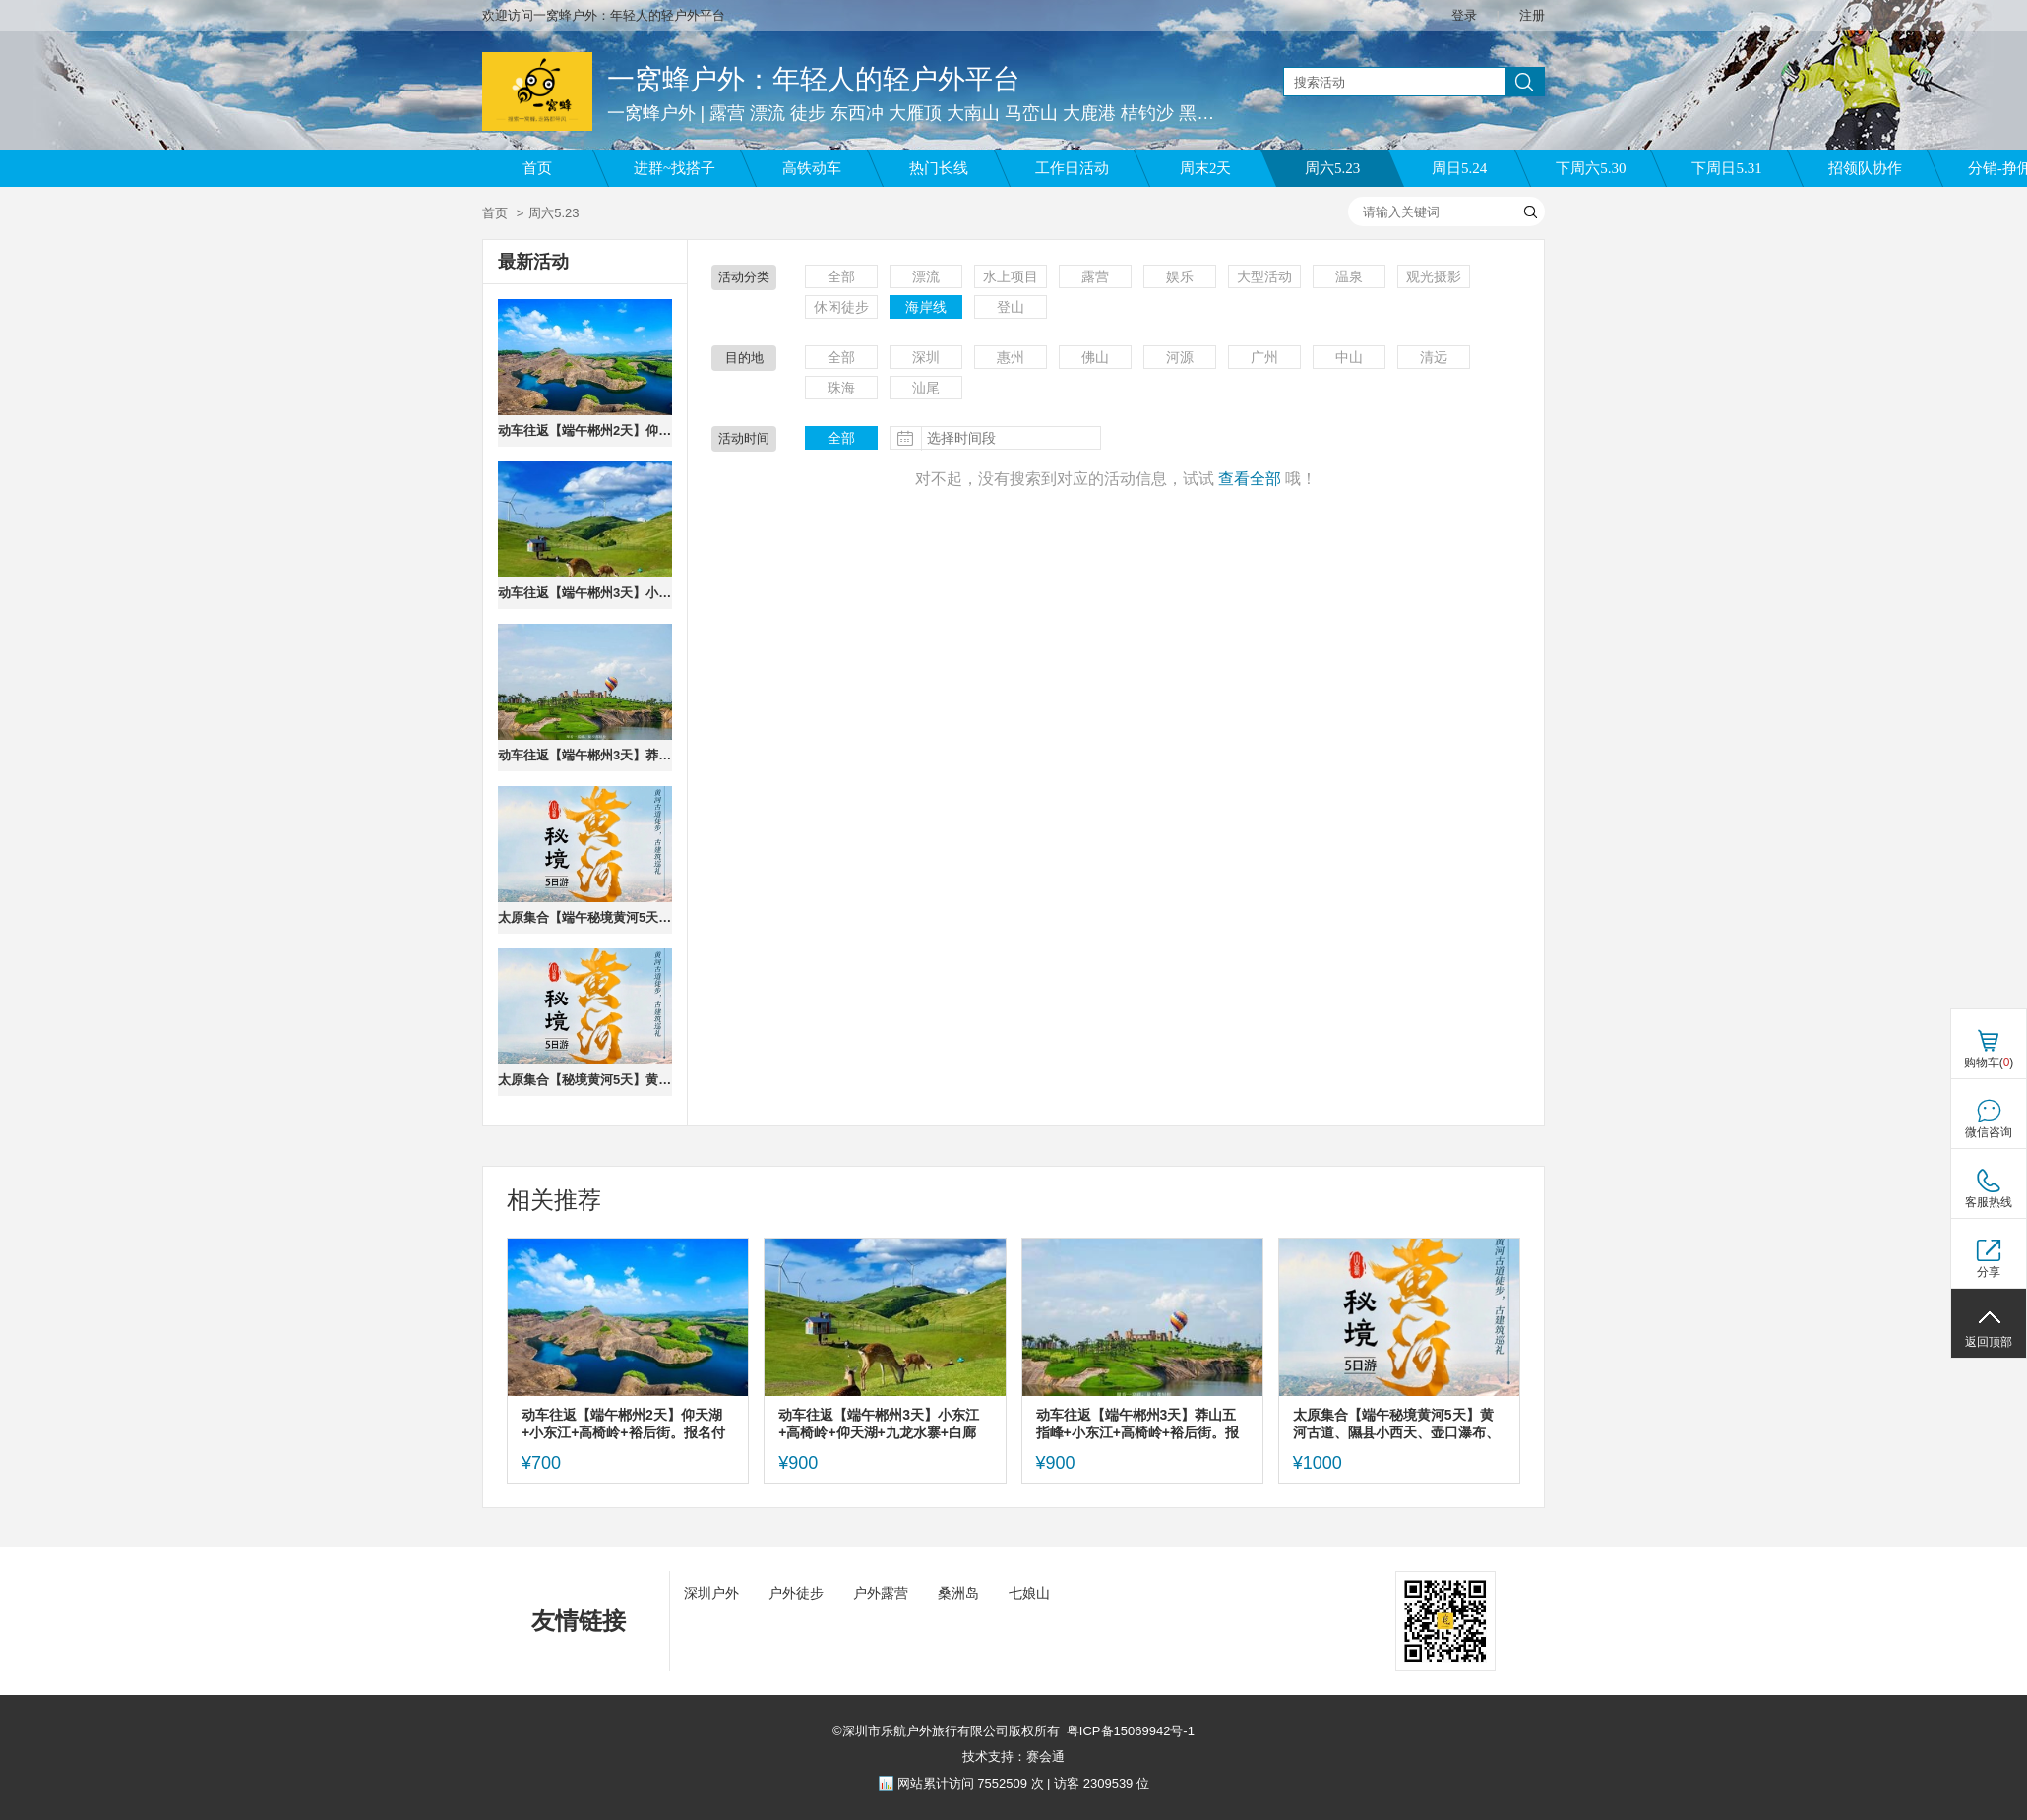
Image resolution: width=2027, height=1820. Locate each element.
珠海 (841, 387)
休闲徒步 (841, 307)
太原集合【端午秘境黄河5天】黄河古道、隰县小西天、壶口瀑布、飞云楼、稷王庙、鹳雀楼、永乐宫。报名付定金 (585, 917)
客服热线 (1988, 1202)
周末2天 (1206, 168)
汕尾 (926, 387)
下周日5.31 (1726, 168)
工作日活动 (1072, 168)
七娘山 (1029, 1593)
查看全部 (1249, 478)
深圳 (926, 357)
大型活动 (1264, 276)
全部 (841, 276)
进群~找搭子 (674, 168)
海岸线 (926, 307)
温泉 (1349, 276)
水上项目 (1010, 276)
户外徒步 (796, 1593)
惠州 (1010, 357)
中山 (1349, 357)
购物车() (1989, 1062)
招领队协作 (1865, 168)
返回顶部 (1988, 1342)
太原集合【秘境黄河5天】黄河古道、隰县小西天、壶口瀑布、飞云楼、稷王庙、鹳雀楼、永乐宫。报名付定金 (585, 1079)
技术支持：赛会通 (1013, 1756)
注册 (1532, 15)
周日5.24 (1459, 168)
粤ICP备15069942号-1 (1131, 1731)
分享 (1988, 1272)
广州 (1264, 357)
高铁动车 (811, 168)
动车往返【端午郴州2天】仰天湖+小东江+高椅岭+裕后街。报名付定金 (585, 430)
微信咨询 (1988, 1132)
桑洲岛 (958, 1593)
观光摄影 (1433, 276)
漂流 (926, 276)
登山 (1010, 307)
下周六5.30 (1591, 168)
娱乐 (1180, 276)
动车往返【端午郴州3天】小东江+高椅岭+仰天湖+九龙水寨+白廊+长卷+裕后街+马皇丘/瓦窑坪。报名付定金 (585, 592)
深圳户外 (711, 1593)
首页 (537, 168)
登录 (1464, 15)
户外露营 (880, 1593)
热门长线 (938, 168)
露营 (1095, 276)
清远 (1433, 357)
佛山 (1095, 357)
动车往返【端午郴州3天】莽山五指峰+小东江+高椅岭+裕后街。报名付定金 (585, 755)
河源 (1180, 357)
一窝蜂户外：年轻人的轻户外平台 (813, 79)
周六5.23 (1332, 168)
